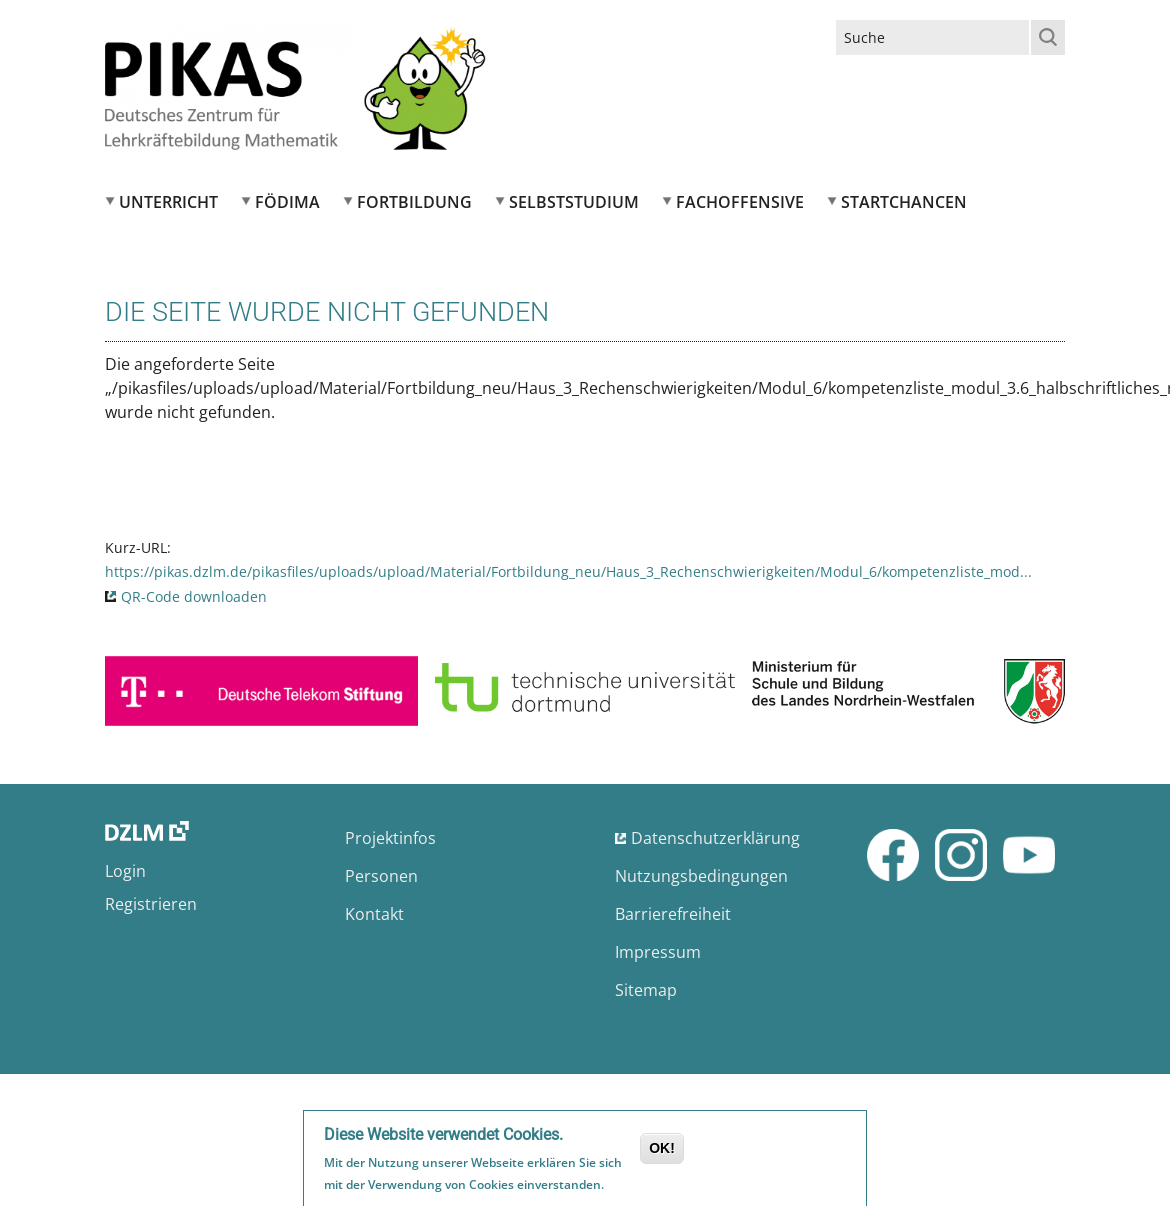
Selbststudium (574, 202)
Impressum (658, 952)
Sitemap (646, 990)
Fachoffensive (740, 202)
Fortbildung (414, 202)
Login (125, 871)
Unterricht (168, 202)
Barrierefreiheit (673, 914)
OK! (662, 1152)
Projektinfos (390, 838)
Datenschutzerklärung (715, 838)
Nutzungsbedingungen (701, 876)
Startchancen (904, 202)
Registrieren (151, 904)
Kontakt (374, 914)
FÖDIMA (287, 202)
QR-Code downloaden (194, 596)
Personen (381, 876)
